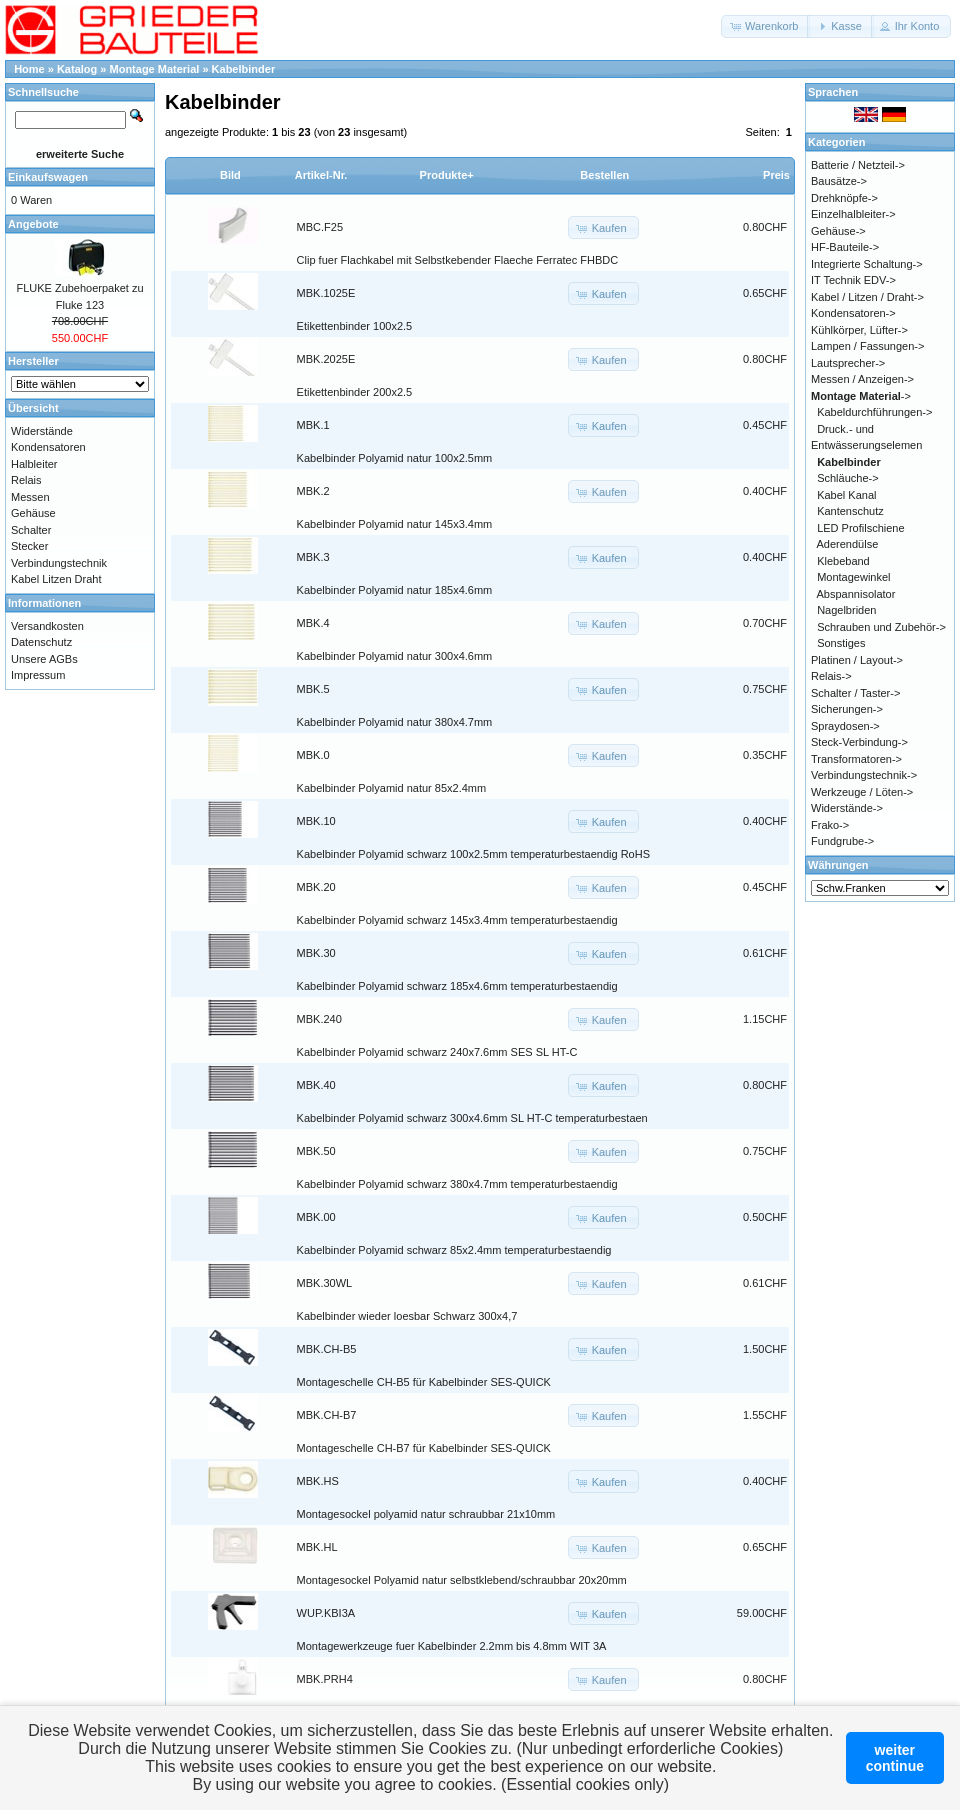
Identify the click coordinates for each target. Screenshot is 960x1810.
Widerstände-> (847, 808)
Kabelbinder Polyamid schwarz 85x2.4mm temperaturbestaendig (454, 1250)
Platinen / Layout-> (857, 660)
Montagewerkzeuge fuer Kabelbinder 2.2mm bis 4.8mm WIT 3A (452, 1646)
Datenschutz (41, 642)
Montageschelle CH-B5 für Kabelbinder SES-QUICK (424, 1382)
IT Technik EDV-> (853, 280)
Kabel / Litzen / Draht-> (867, 297)
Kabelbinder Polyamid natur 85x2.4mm (392, 788)
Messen (30, 497)
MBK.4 (313, 623)
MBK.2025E (326, 359)
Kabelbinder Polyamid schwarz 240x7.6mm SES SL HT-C (437, 1052)
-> (861, 396)
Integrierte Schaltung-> (867, 264)
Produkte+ (447, 175)
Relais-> (831, 676)
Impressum (38, 675)
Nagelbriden (846, 610)
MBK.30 (316, 953)
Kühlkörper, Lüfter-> (859, 330)
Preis (776, 175)
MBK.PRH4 (325, 1679)
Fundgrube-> (842, 841)
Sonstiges (841, 643)
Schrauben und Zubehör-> (881, 627)
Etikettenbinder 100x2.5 (355, 326)
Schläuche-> (847, 478)
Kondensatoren (48, 447)
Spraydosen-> (845, 726)
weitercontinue (895, 1758)
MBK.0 (313, 755)
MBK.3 (313, 557)
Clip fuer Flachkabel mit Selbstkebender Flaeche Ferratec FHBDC (458, 260)
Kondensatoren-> (853, 313)
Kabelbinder (244, 69)
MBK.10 (316, 821)
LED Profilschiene (860, 528)
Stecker (29, 546)
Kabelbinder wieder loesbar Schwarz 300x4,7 (407, 1316)
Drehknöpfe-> (844, 198)
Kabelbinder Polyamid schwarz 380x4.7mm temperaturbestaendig (457, 1184)
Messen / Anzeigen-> (862, 379)
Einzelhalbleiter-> (853, 214)
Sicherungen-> (847, 709)
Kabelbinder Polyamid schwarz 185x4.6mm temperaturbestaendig (457, 986)
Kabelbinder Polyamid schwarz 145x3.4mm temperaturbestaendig (457, 920)
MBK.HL (317, 1547)
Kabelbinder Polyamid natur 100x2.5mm (395, 458)
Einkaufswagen (48, 177)
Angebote (33, 224)
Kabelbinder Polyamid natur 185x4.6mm (395, 590)
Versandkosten (47, 626)
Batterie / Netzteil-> (858, 165)
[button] (765, 26)
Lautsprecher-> (848, 363)
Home (29, 69)
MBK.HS (318, 1481)
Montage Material (155, 69)
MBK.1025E (326, 293)
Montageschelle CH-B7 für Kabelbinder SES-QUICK (424, 1448)
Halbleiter (34, 464)
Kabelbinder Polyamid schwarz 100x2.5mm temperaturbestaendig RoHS (473, 854)
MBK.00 (316, 1217)
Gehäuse (33, 513)
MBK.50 (316, 1151)
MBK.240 (319, 1019)
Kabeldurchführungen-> (874, 412)
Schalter (31, 530)
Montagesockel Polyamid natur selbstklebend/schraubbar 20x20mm (462, 1580)
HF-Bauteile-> (845, 247)
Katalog (77, 69)
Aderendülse (848, 544)
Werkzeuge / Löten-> (862, 792)
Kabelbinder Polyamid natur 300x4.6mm (395, 656)
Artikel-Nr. (321, 175)
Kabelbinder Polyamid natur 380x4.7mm (395, 722)
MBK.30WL (325, 1283)
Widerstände (42, 431)
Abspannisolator (856, 594)
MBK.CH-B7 (327, 1415)
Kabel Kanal (846, 495)
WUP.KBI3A (326, 1613)
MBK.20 (316, 887)
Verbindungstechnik (59, 563)
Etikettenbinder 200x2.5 (355, 392)
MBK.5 (313, 689)
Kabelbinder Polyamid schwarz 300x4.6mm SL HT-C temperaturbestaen (472, 1118)
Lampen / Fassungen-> (867, 346)
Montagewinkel (853, 577)
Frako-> (830, 825)
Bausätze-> (839, 181)
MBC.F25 (320, 227)
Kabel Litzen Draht (56, 579)
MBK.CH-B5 (327, 1349)
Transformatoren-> (856, 759)
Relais (26, 480)
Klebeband (843, 561)
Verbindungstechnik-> (864, 775)
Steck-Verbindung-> (859, 742)
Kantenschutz (850, 511)
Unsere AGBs (44, 659)
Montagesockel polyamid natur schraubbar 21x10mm (426, 1514)
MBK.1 (313, 425)
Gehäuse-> (838, 231)
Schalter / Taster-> (855, 693)
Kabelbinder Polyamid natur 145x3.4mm (395, 524)
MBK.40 (316, 1085)
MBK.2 (313, 491)
